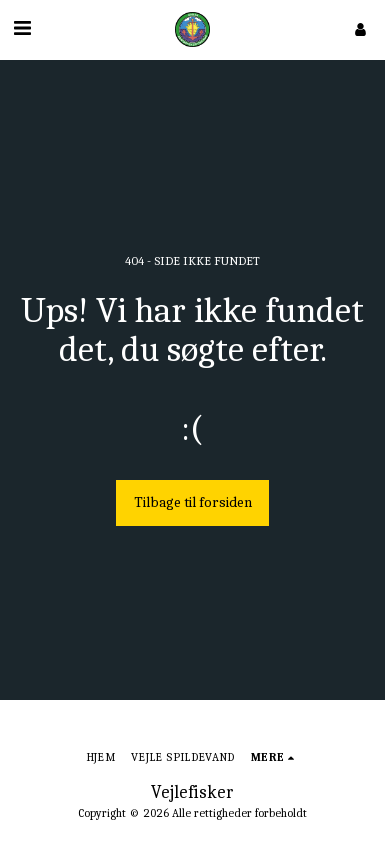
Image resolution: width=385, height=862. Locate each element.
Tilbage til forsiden (193, 502)
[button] (22, 28)
